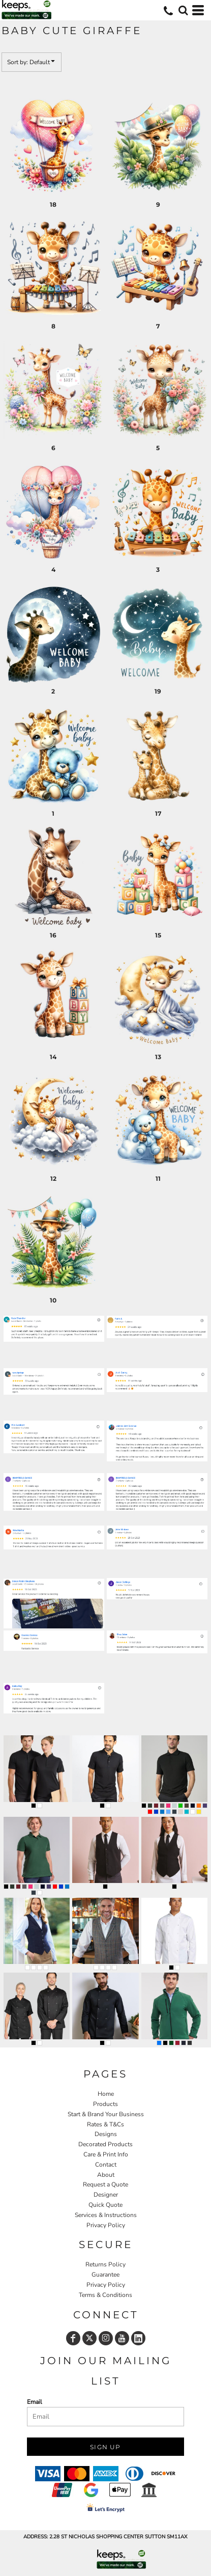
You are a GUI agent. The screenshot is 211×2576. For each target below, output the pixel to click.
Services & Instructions (106, 2215)
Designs (106, 2134)
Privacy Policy (105, 2225)
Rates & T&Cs (105, 2124)
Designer (106, 2195)
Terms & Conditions (105, 2295)
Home (106, 2094)
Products (105, 2104)
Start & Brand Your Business (106, 2114)
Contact (105, 2164)
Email (34, 2402)
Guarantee (105, 2274)
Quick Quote (105, 2205)
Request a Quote (105, 2184)
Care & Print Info (105, 2154)
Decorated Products (105, 2144)
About (105, 2175)
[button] (183, 10)
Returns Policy (105, 2264)
